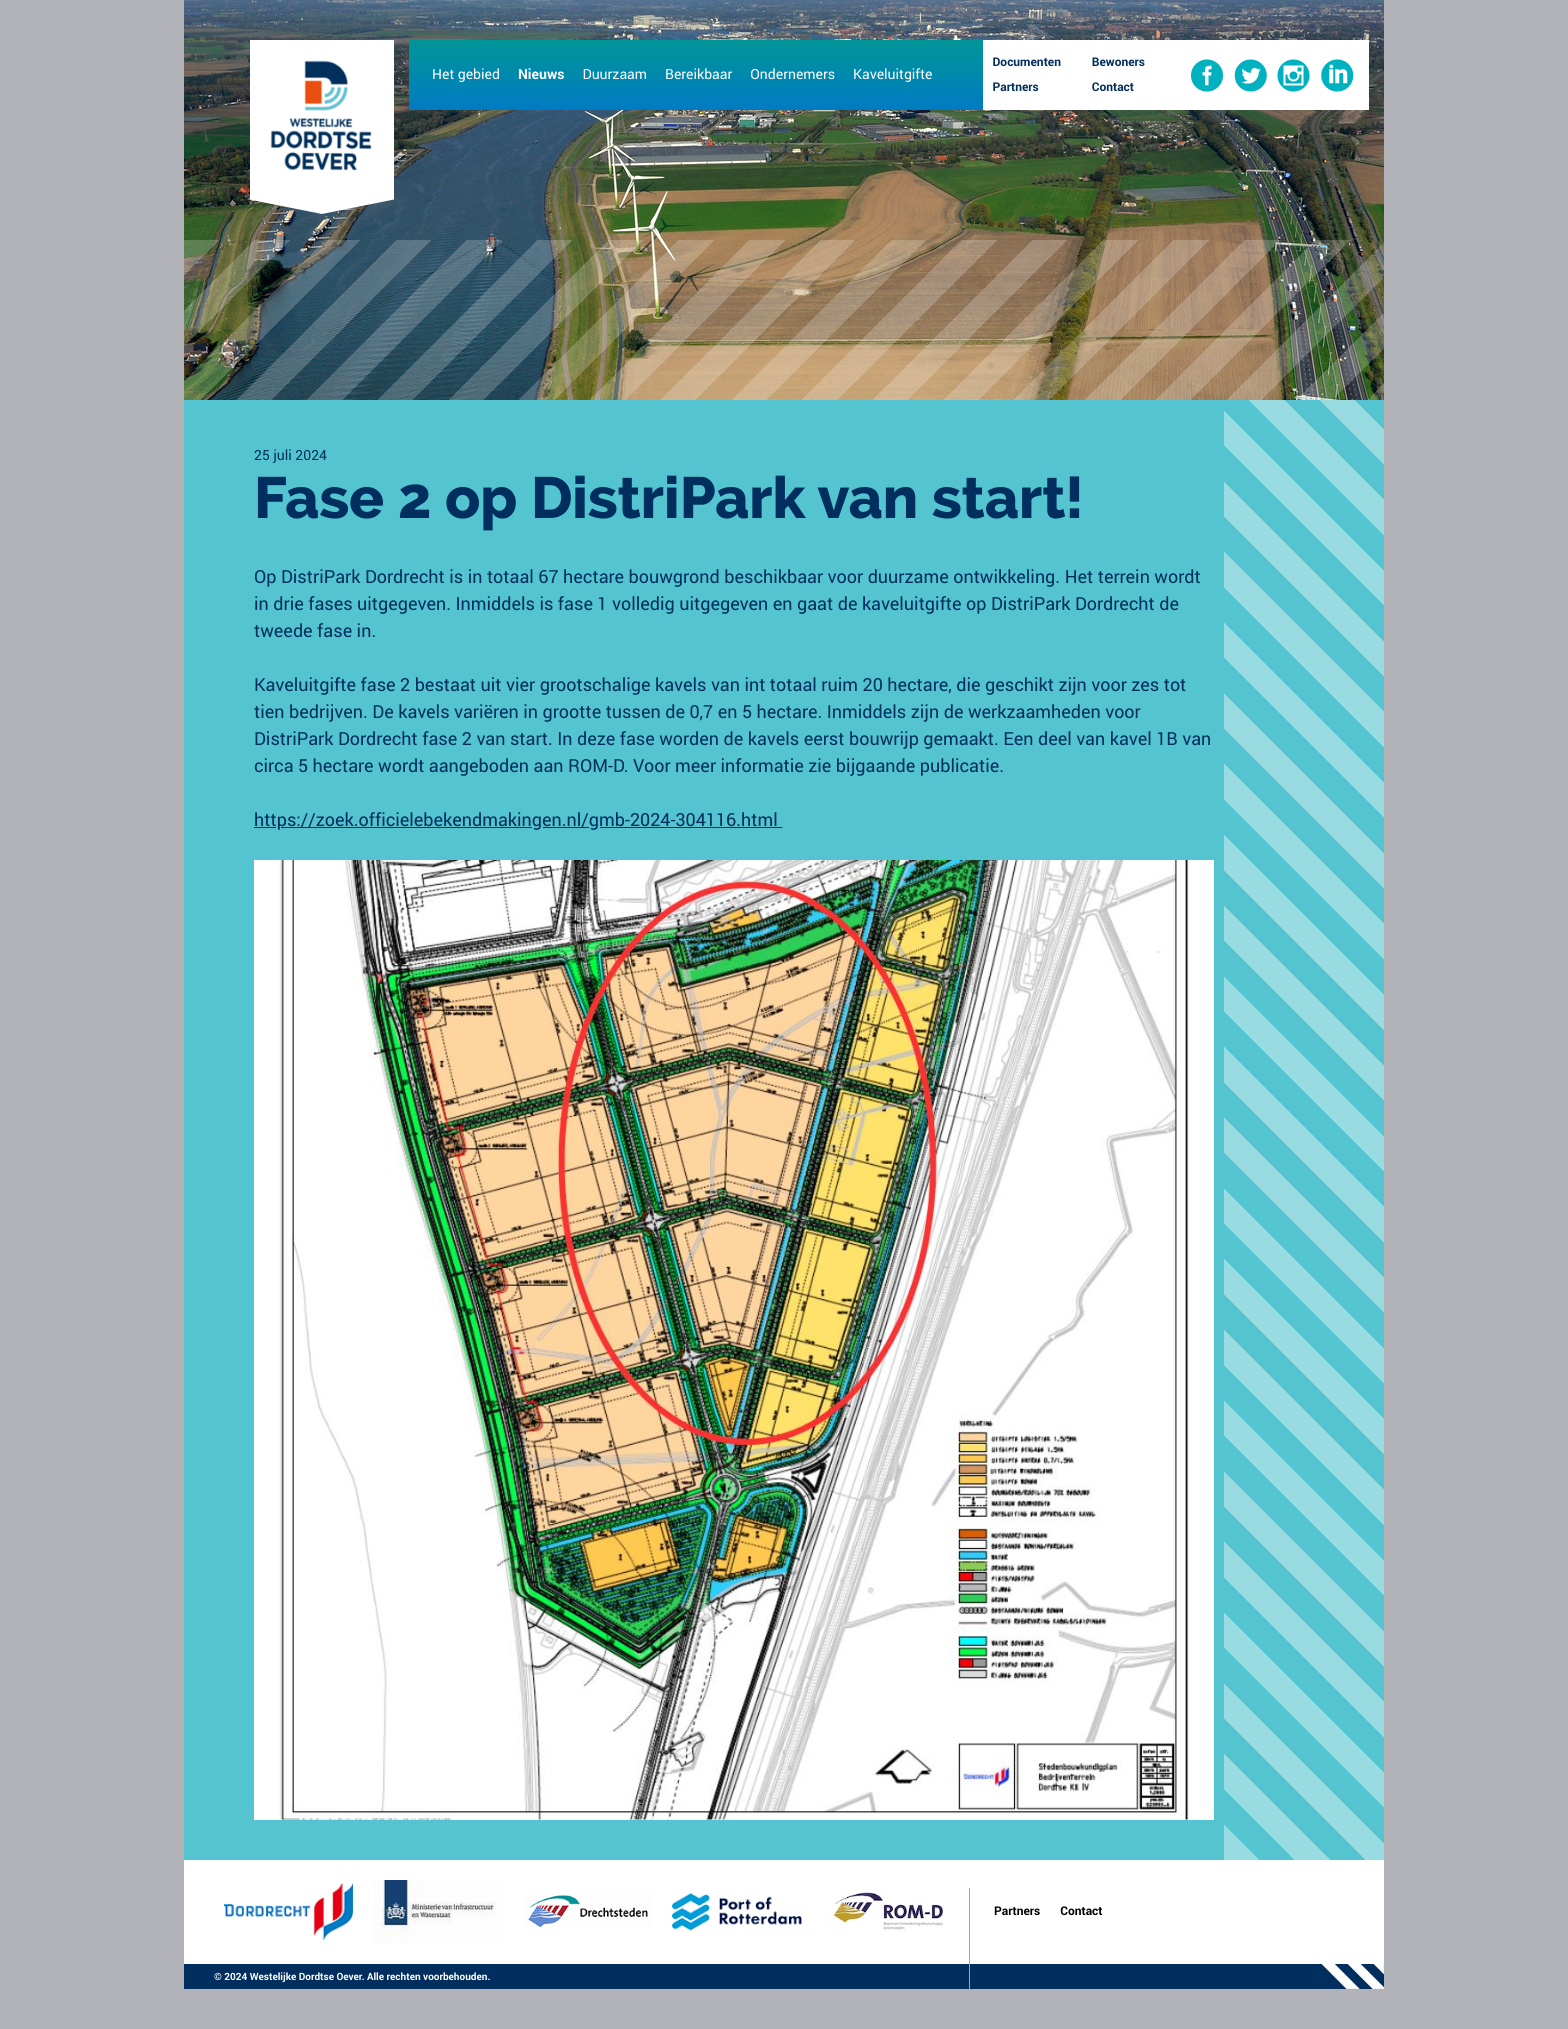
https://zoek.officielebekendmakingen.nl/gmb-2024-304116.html (518, 819)
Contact (1081, 1911)
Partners (1017, 1911)
